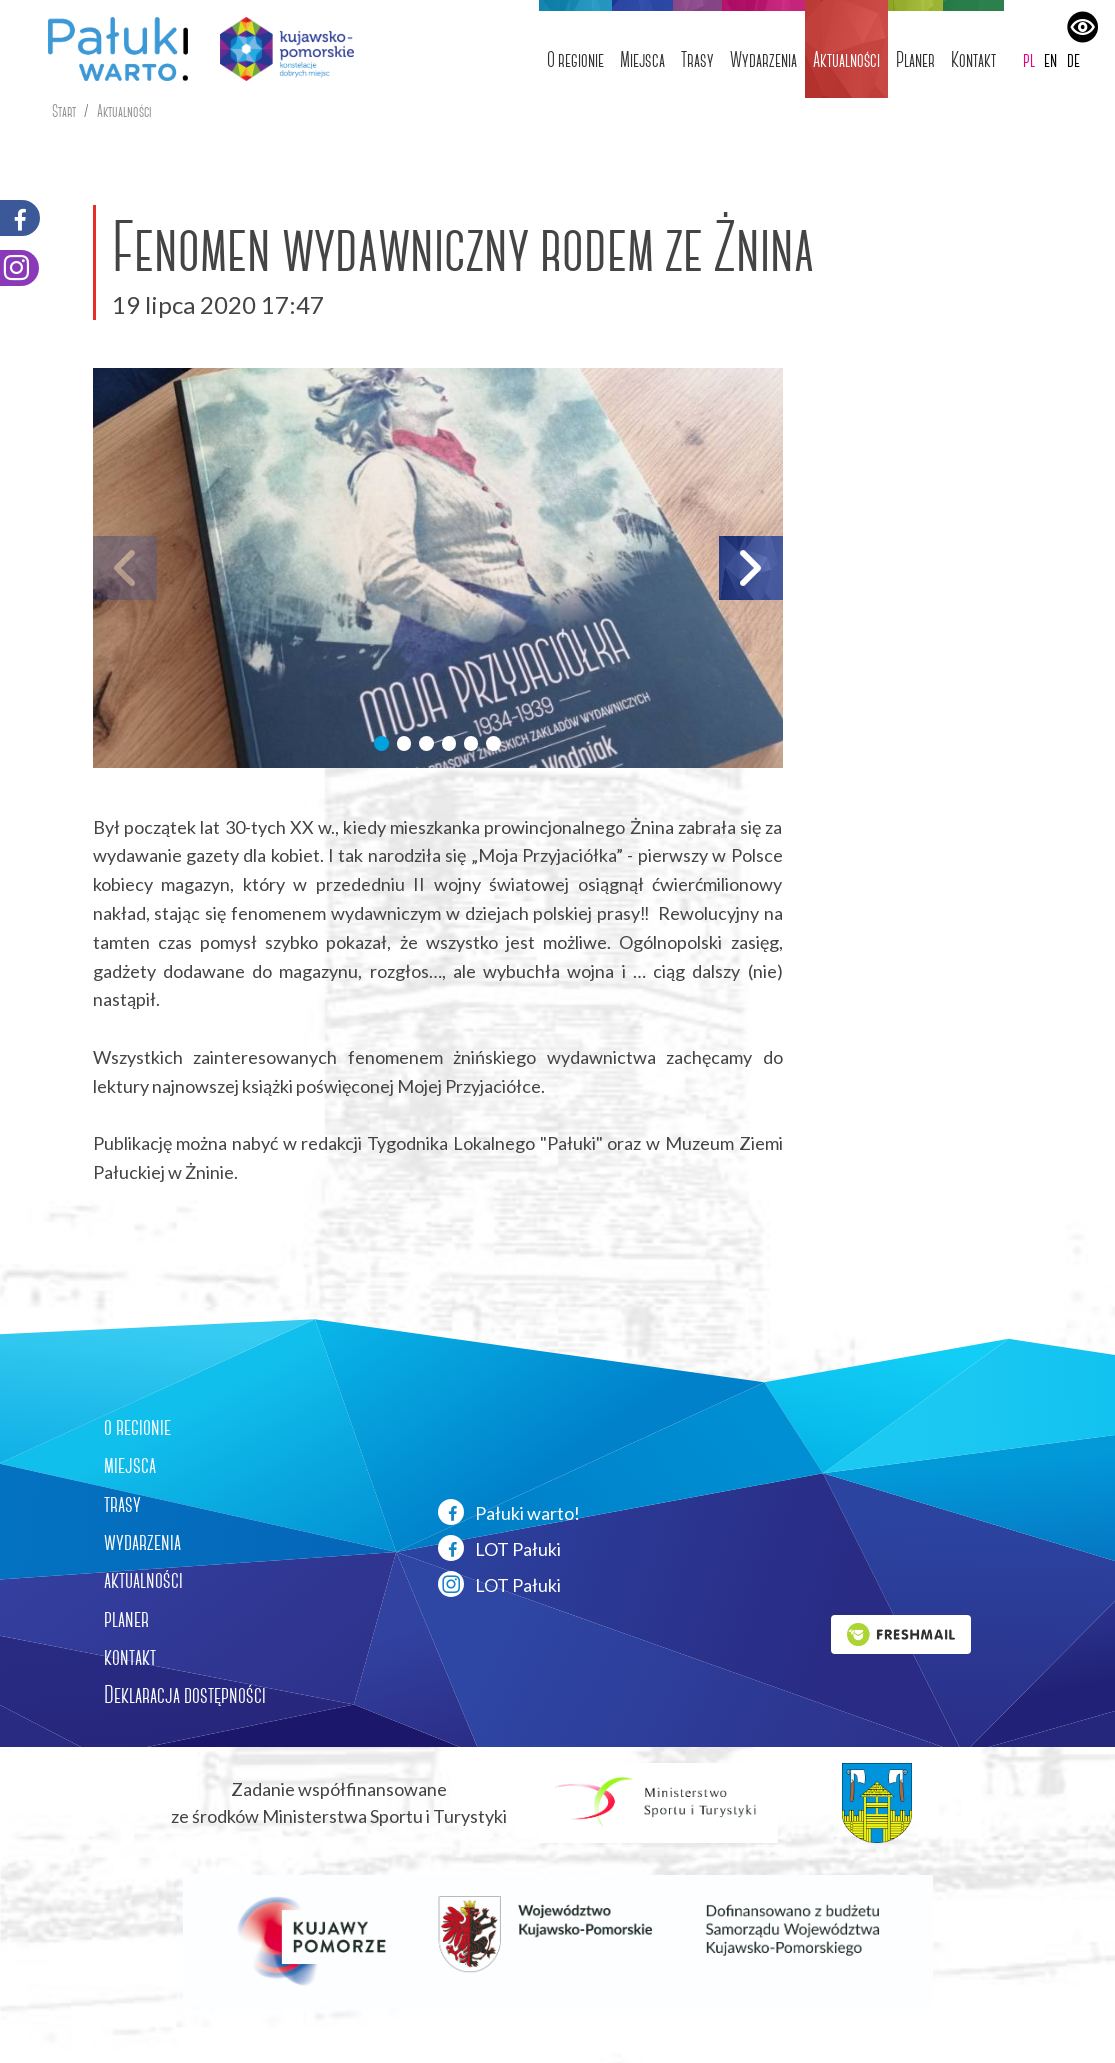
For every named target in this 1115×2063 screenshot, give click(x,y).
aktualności (143, 1580)
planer (126, 1619)
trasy (122, 1504)
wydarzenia (142, 1542)
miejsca (130, 1465)
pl (1029, 59)
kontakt (130, 1657)
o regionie (137, 1427)
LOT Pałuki (499, 1548)
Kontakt (973, 59)
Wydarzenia (763, 59)
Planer (915, 59)
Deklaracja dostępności (185, 1695)
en (1050, 59)
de (1073, 59)
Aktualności (846, 59)
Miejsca (642, 59)
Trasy (697, 59)
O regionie (575, 59)
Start (64, 111)
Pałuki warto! (509, 1512)
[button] (381, 743)
